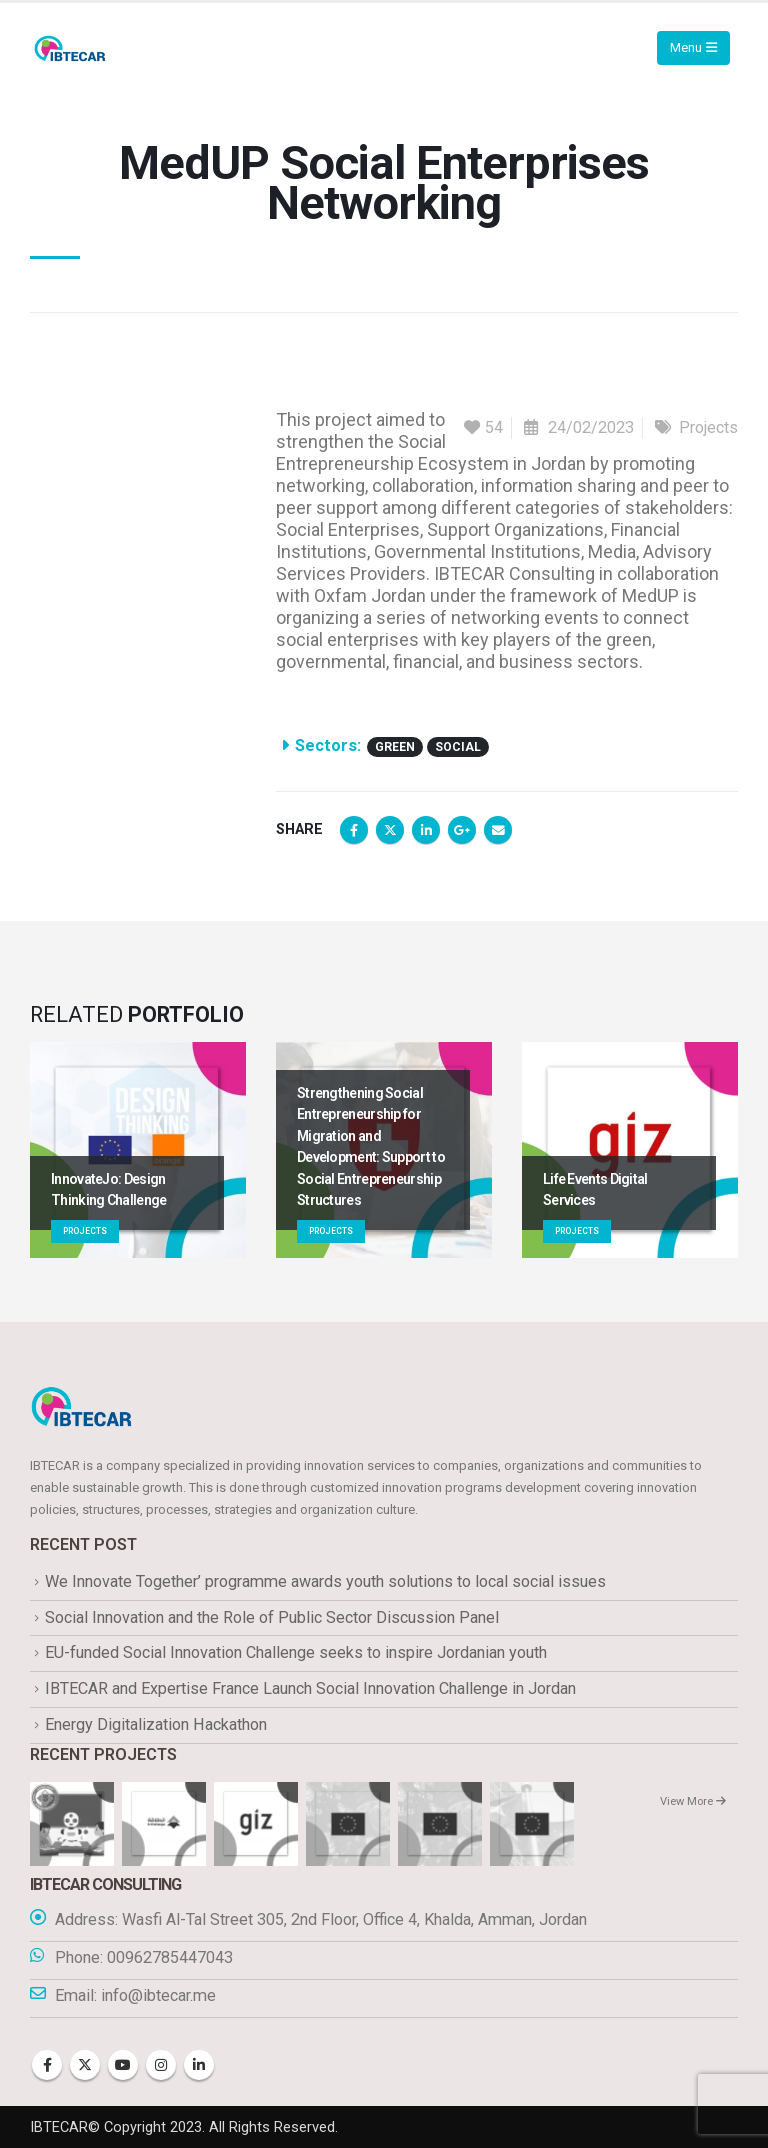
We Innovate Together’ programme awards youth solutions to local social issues (325, 1581)
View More (693, 1801)
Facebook (354, 830)
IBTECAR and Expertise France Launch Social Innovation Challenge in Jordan (310, 1688)
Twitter (390, 830)
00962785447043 (170, 1957)
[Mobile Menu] (693, 48)
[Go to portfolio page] (138, 1150)
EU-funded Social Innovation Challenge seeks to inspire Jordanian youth (296, 1653)
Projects (708, 427)
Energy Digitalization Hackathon (156, 1724)
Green (395, 747)
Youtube (123, 2065)
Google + (462, 830)
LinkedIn (426, 830)
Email (498, 830)
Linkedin (199, 2065)
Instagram (161, 2065)
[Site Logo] (70, 48)
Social (458, 747)
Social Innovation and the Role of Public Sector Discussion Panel (272, 1617)
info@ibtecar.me (158, 1995)
